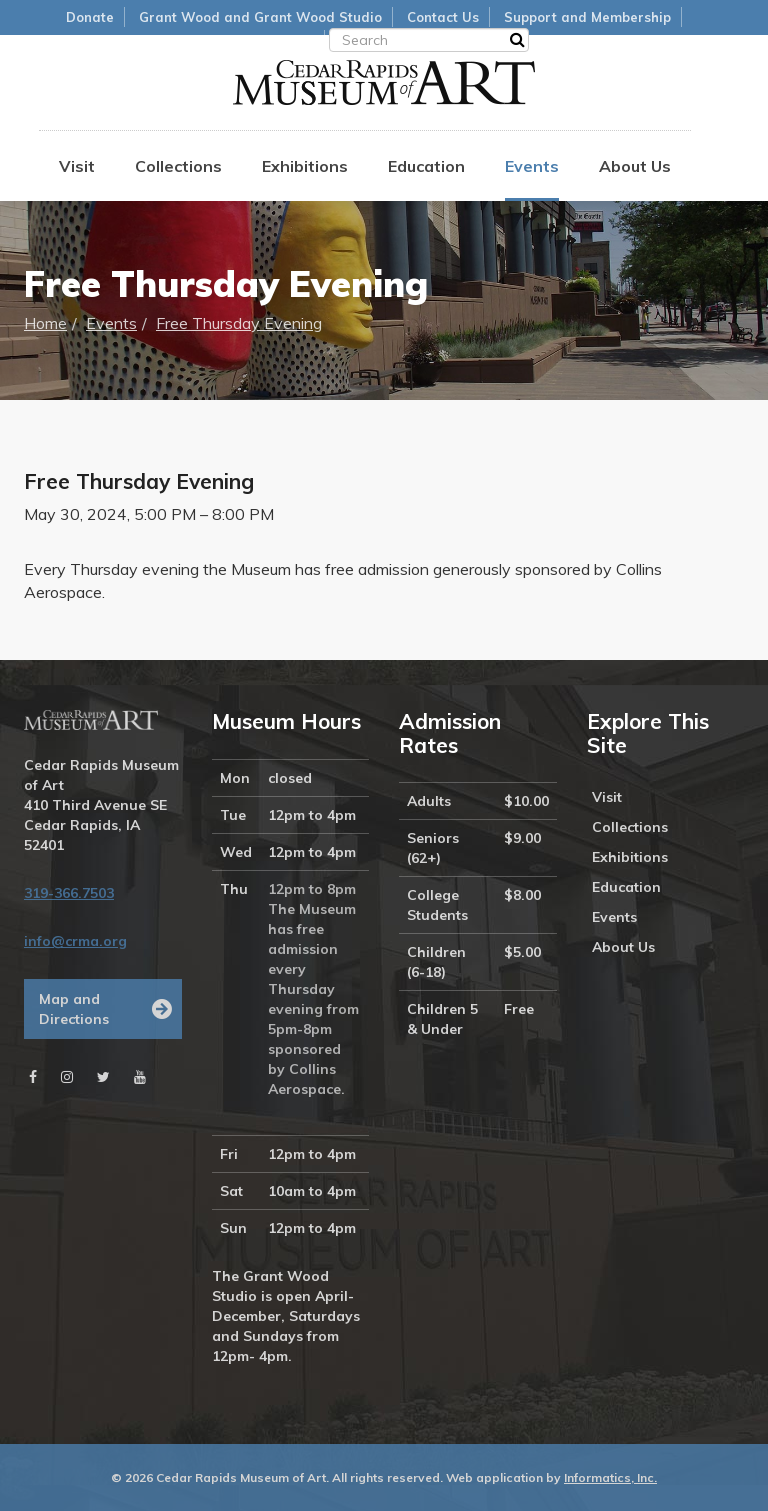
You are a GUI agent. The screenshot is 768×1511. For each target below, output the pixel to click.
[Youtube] (140, 1077)
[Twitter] (103, 1077)
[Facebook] (33, 1077)
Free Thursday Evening (239, 323)
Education (426, 166)
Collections (178, 166)
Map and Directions (74, 1009)
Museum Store (267, 40)
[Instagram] (67, 1077)
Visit (77, 166)
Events (532, 166)
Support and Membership (587, 17)
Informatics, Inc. (610, 1477)
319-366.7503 (69, 893)
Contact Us (443, 17)
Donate (90, 17)
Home (45, 323)
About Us (635, 166)
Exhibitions (305, 166)
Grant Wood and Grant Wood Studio (260, 17)
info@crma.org (75, 941)
